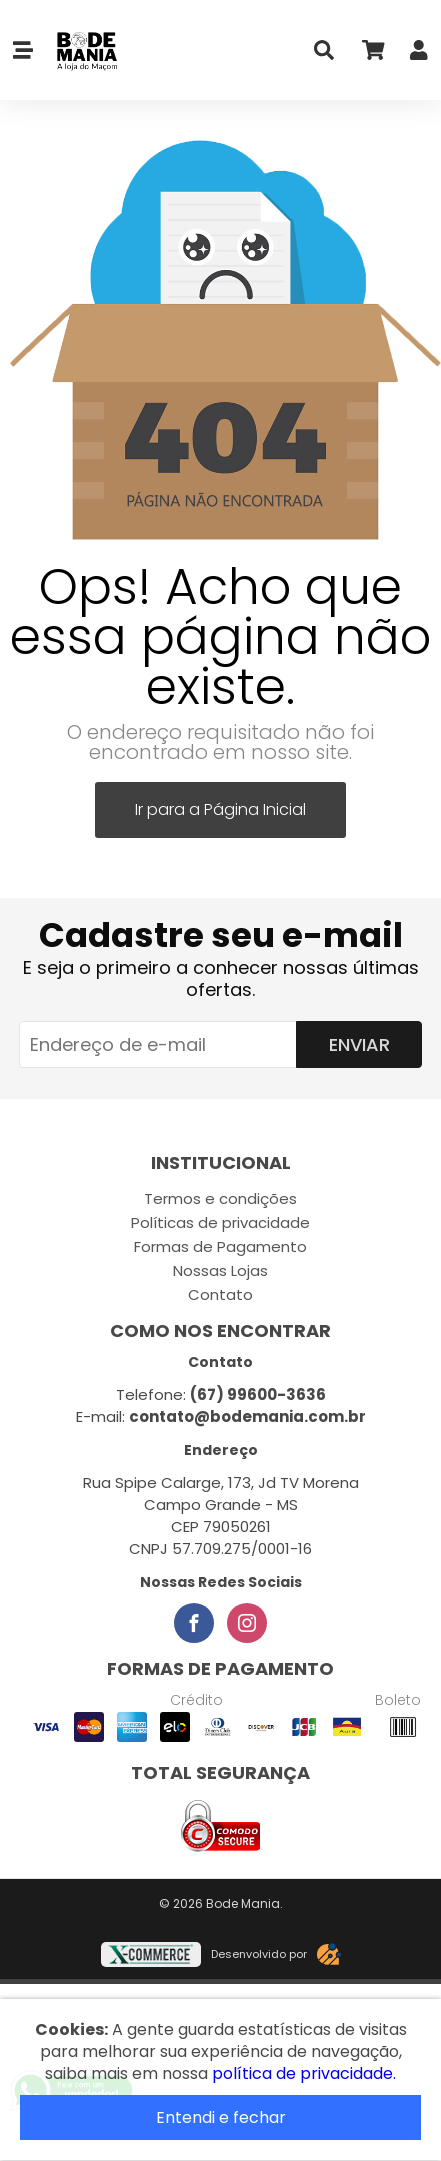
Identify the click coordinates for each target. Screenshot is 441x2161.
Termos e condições (220, 1198)
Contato (220, 1294)
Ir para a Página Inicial (220, 809)
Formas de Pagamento (220, 1246)
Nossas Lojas (220, 1270)
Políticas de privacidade (220, 1222)
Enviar (359, 1044)
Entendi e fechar (221, 2117)
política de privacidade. (304, 2073)
